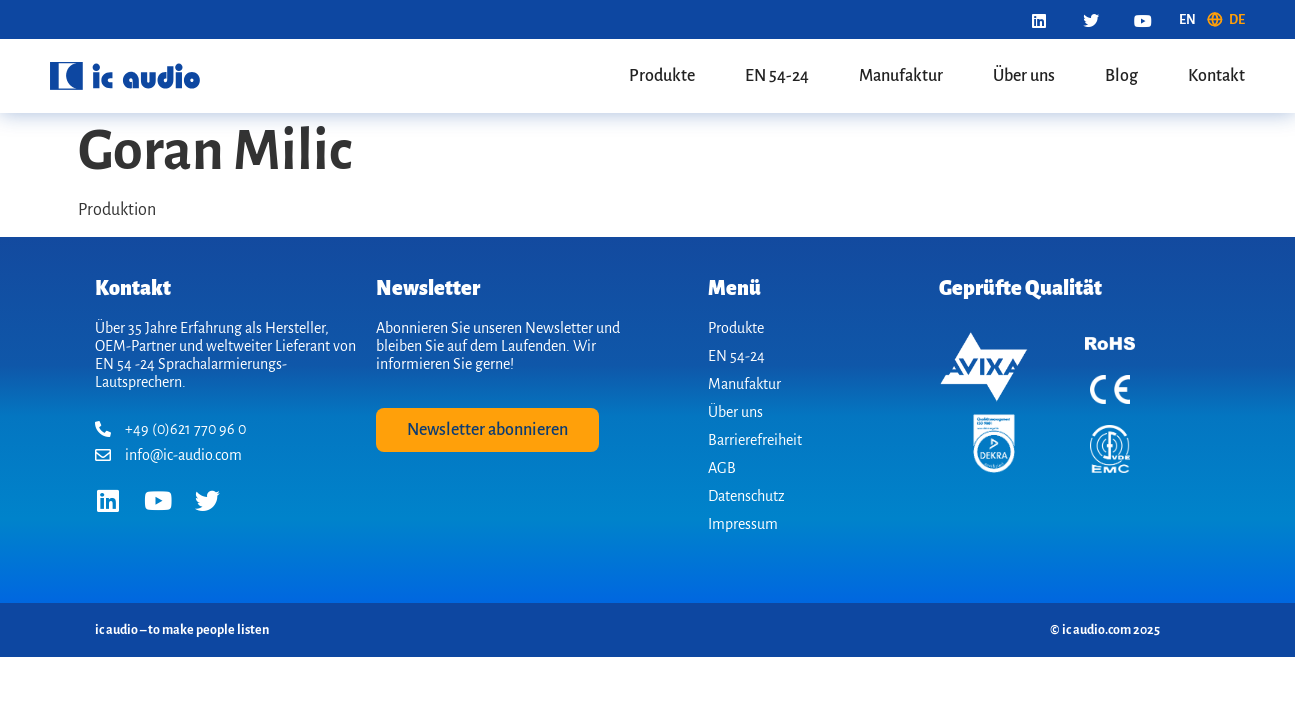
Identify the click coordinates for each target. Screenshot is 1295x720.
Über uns (1024, 76)
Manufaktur (901, 76)
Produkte (662, 76)
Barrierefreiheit (755, 440)
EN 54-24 (777, 76)
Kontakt (1216, 76)
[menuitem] (1187, 20)
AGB (722, 468)
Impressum (743, 524)
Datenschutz (746, 496)
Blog (1121, 76)
